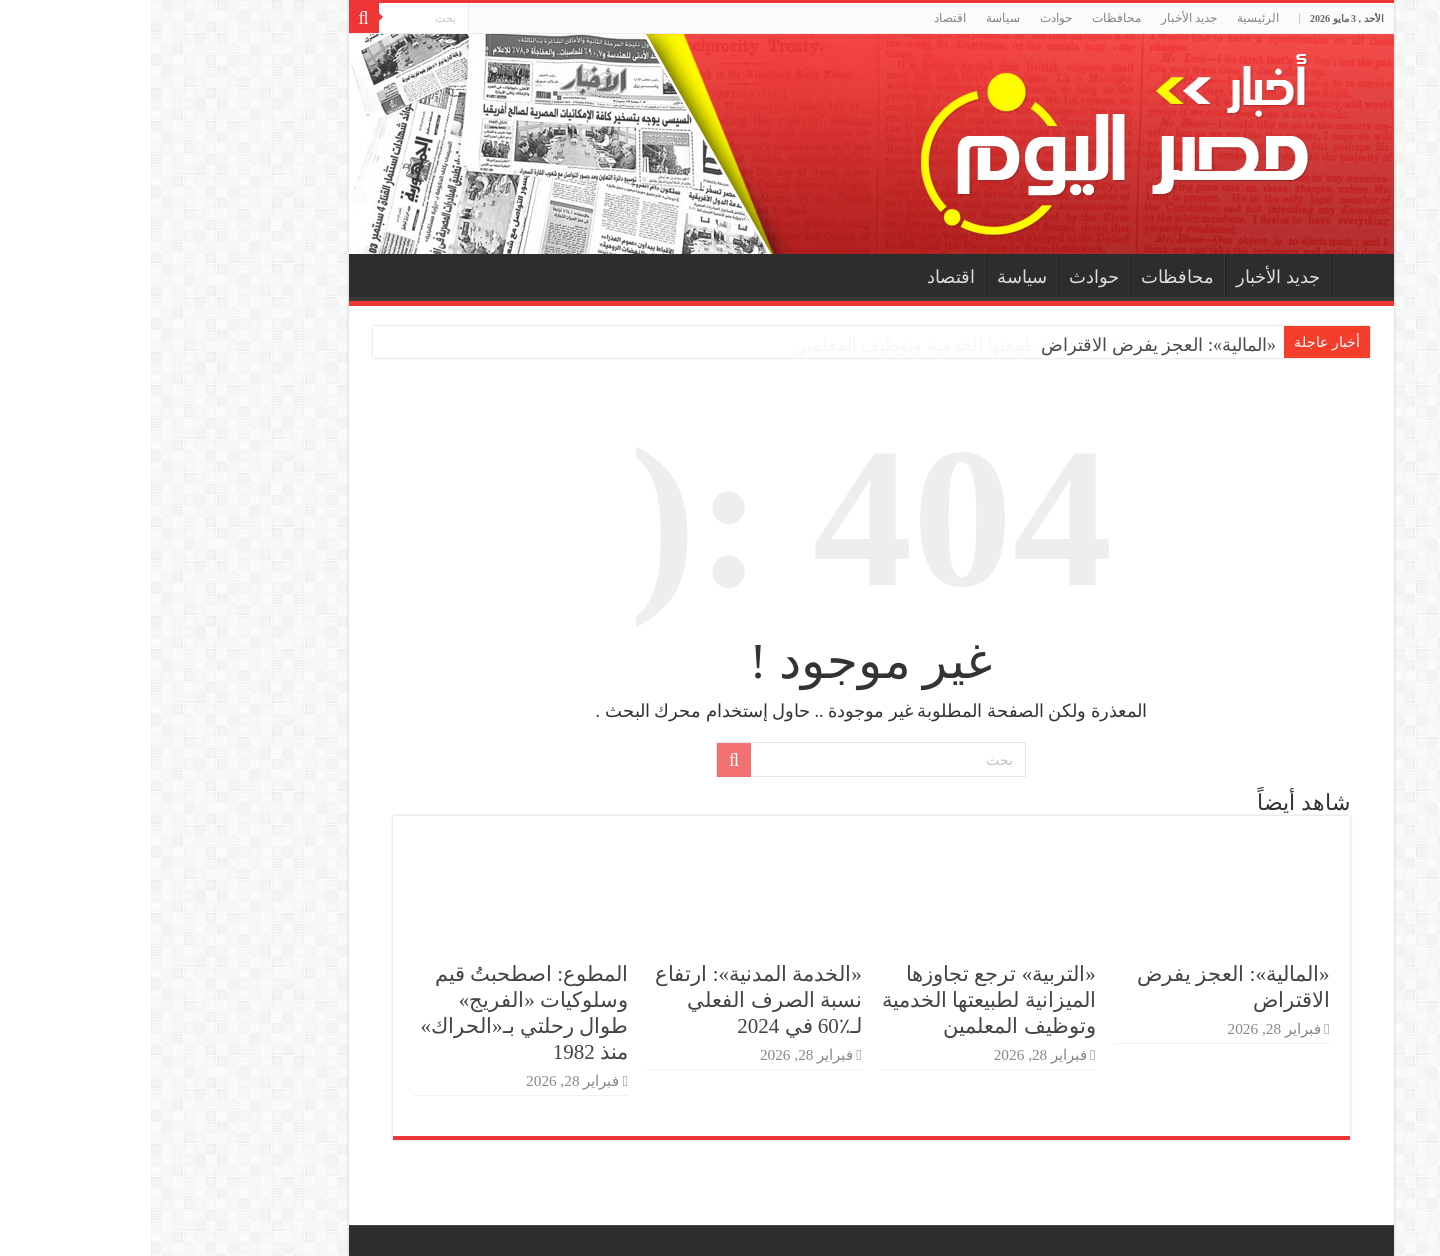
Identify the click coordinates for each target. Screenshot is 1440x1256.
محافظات (965, 18)
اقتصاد (799, 18)
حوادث (905, 18)
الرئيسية (1107, 18)
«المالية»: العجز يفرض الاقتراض (1007, 345)
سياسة (852, 18)
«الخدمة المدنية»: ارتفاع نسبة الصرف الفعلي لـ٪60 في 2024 (607, 1000)
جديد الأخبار (1038, 18)
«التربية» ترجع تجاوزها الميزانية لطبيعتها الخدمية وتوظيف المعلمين (838, 1000)
